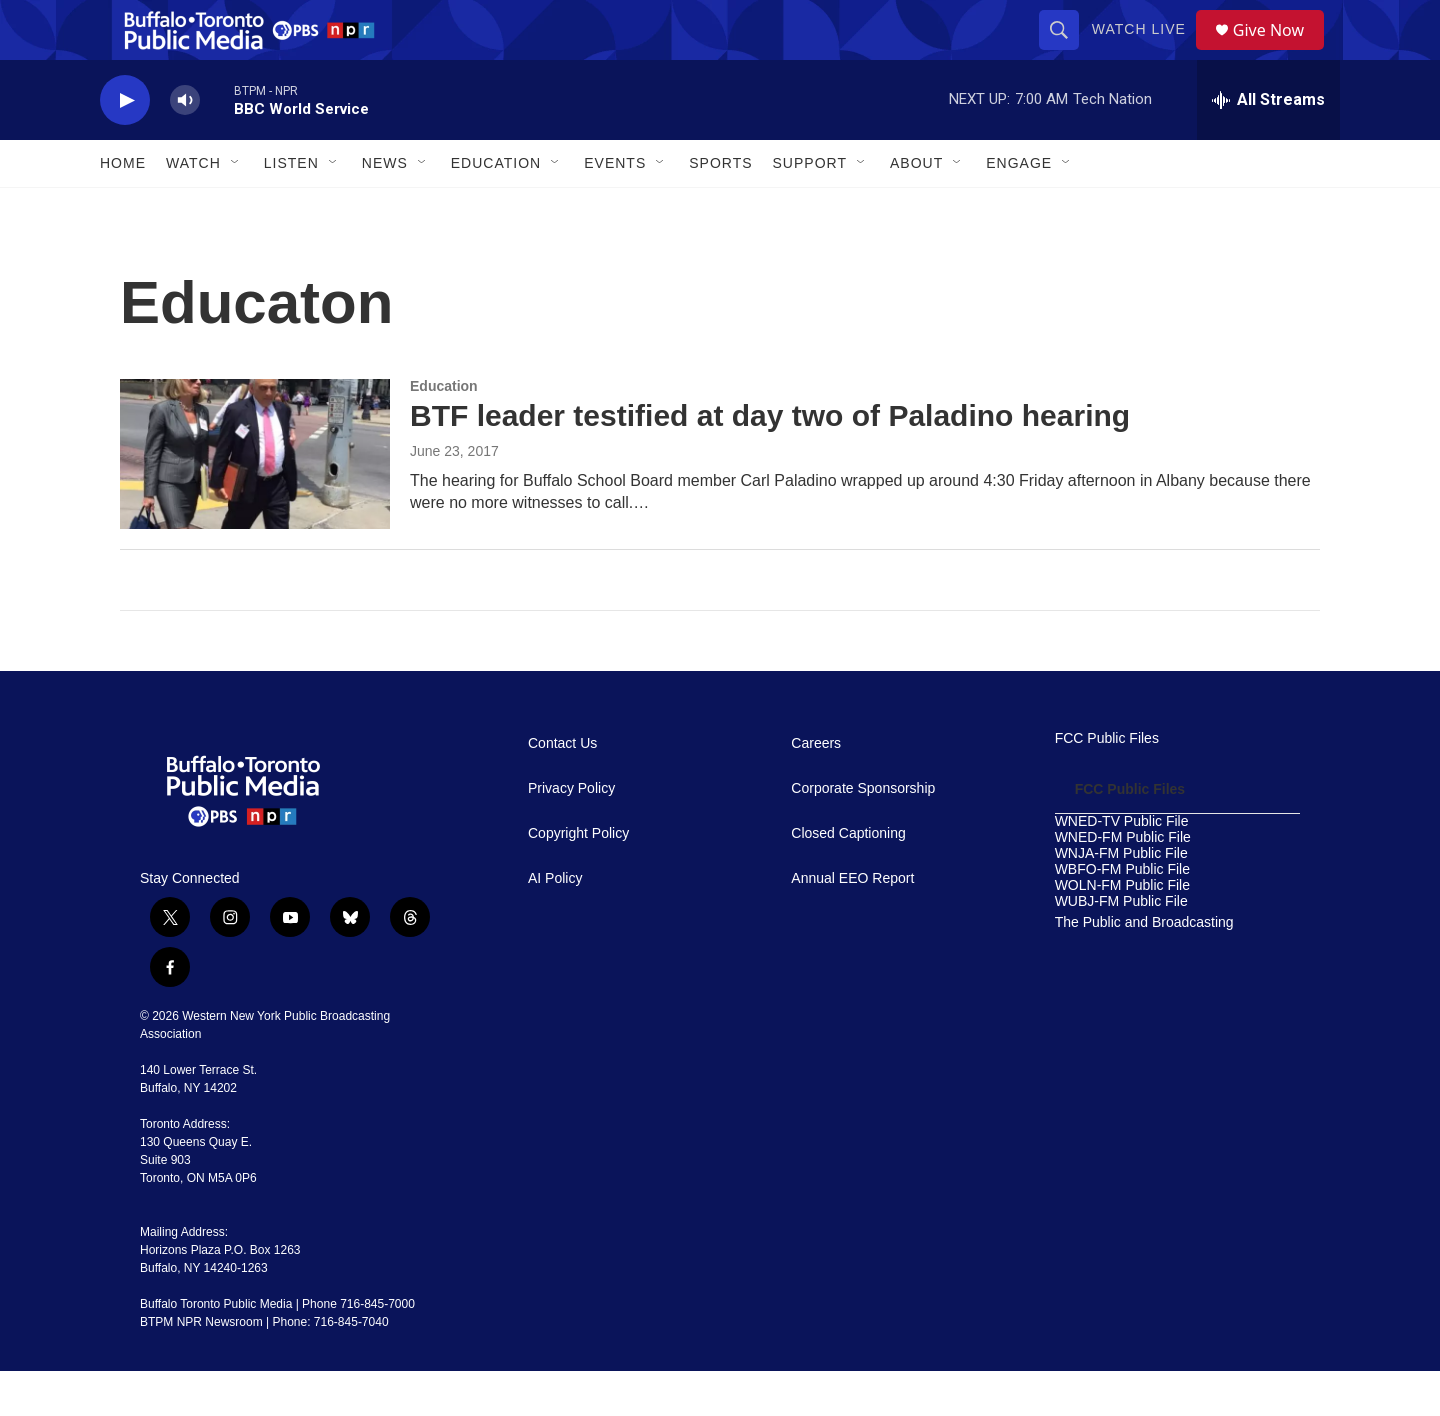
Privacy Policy (571, 833)
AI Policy (555, 923)
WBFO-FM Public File (1122, 914)
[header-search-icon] (1066, 52)
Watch (193, 208)
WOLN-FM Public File (1122, 930)
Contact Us (562, 788)
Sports (720, 208)
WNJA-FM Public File (1121, 898)
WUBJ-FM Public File (1121, 946)
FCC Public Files (1107, 783)
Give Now (1280, 52)
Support (810, 208)
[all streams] (1268, 145)
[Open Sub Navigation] (236, 208)
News (385, 208)
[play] (125, 145)
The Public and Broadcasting (1144, 967)
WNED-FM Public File (1123, 882)
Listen (291, 208)
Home (123, 208)
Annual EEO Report (852, 923)
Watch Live (1146, 52)
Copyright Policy (578, 878)
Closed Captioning (848, 878)
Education (444, 431)
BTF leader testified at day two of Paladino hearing (770, 460)
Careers (816, 788)
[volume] (185, 145)
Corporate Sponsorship (863, 833)
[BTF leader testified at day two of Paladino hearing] (255, 499)
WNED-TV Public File (1122, 866)
